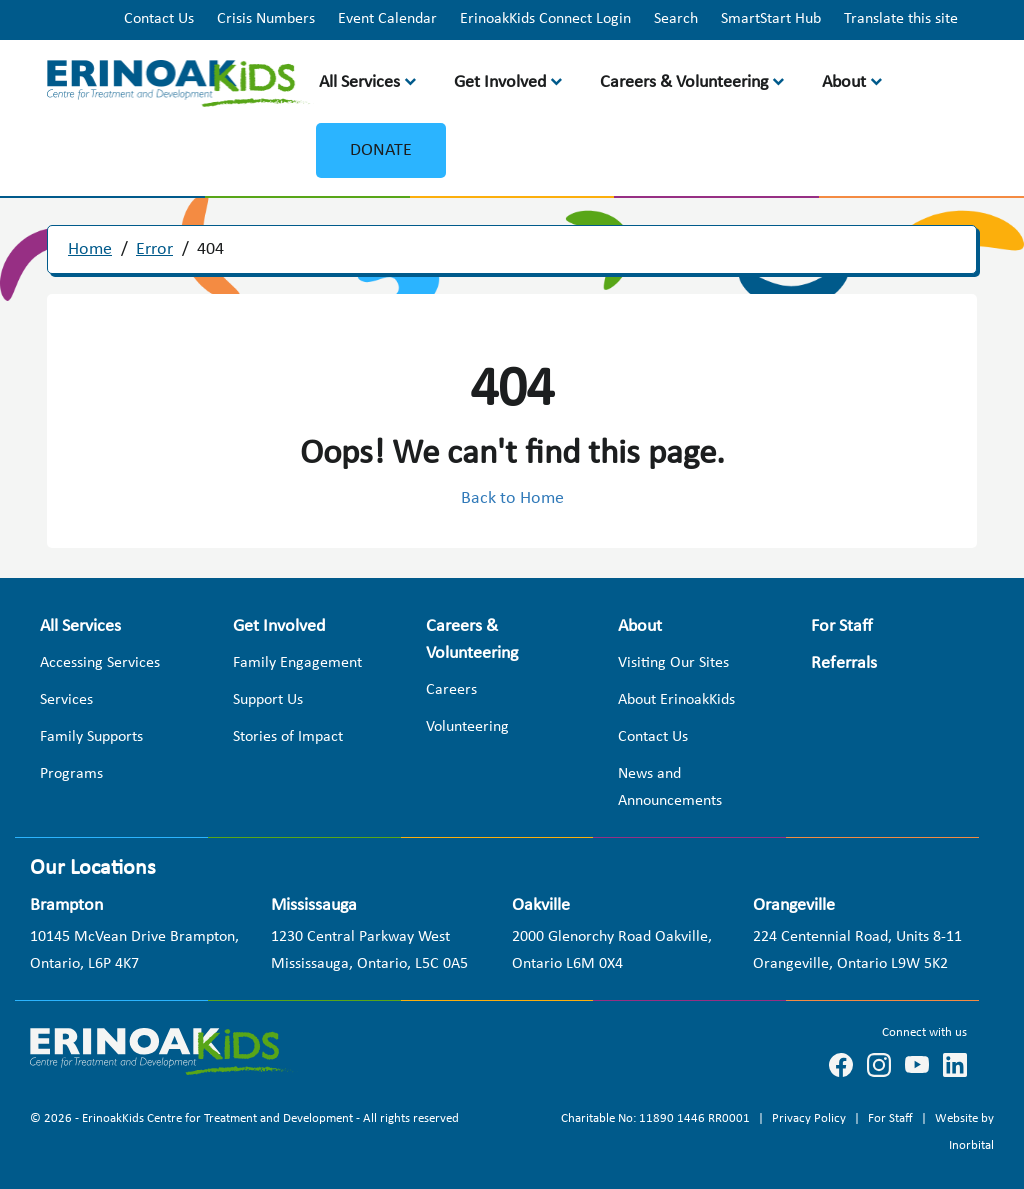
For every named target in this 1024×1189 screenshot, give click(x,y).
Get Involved (500, 82)
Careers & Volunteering (684, 82)
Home (90, 249)
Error (154, 249)
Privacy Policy (810, 1118)
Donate (381, 150)
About (844, 82)
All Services (359, 82)
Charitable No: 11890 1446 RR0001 (657, 1118)
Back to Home (512, 498)
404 (210, 249)
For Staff (892, 1118)
